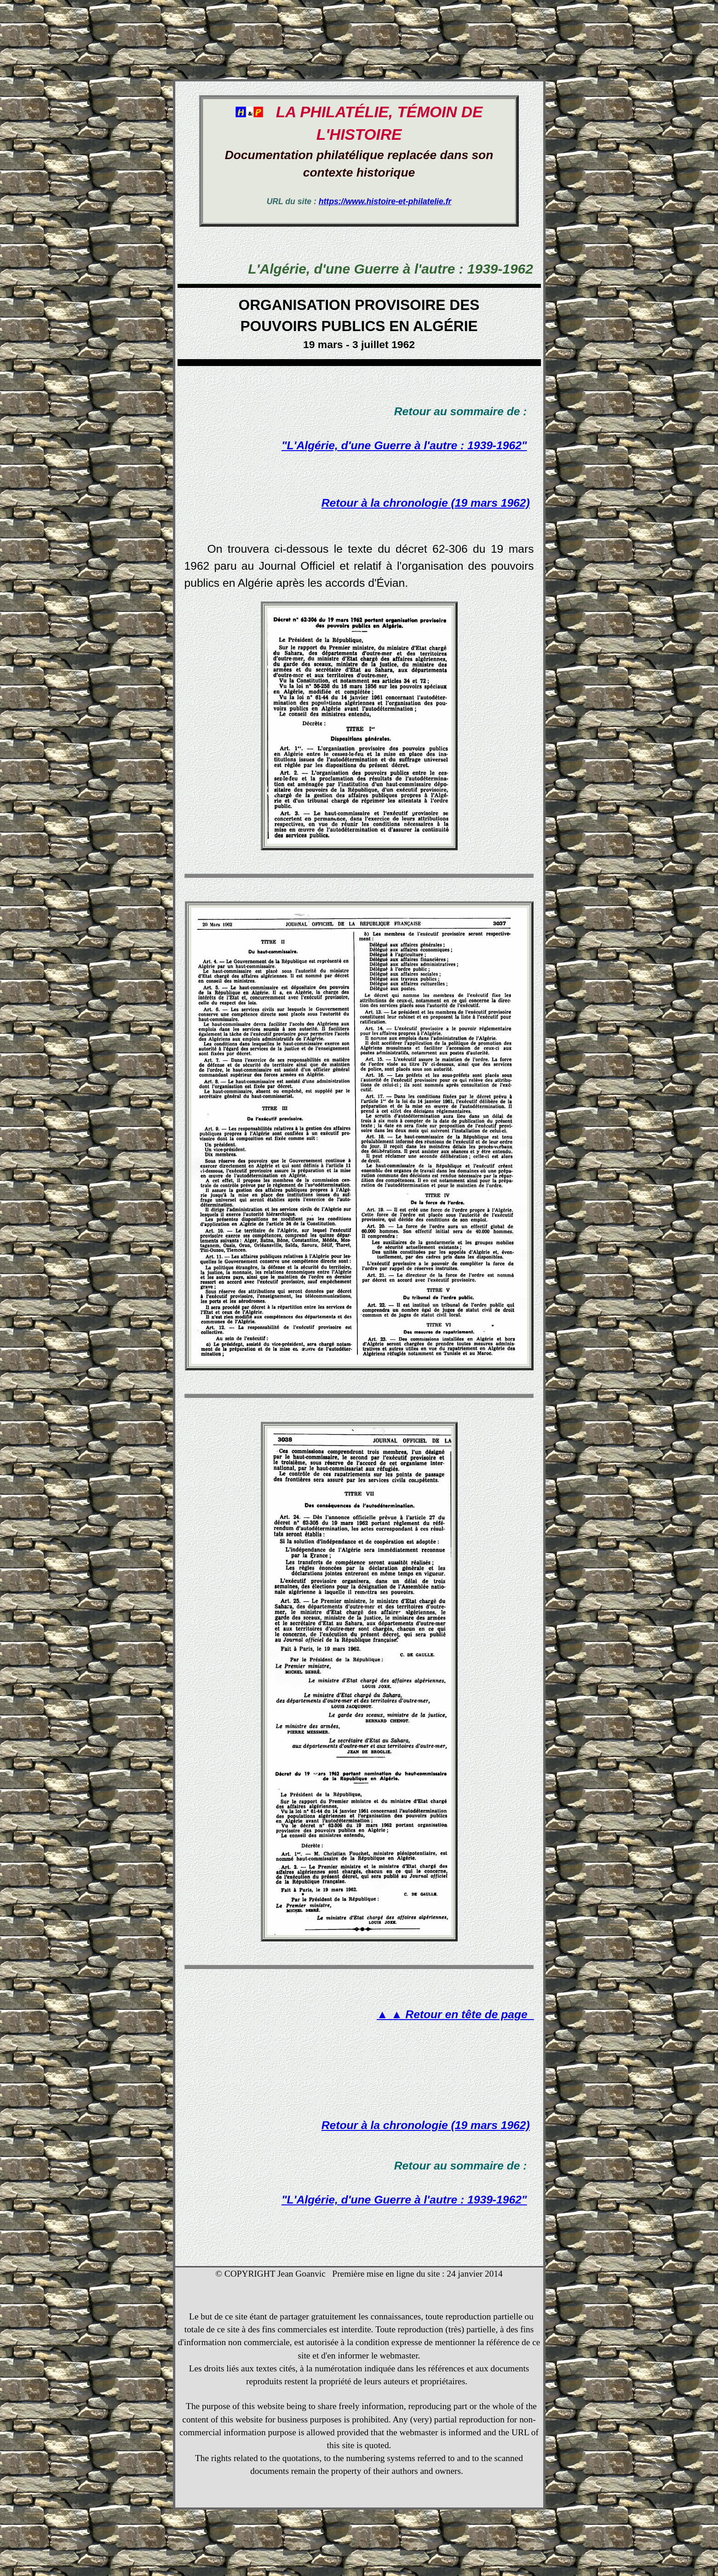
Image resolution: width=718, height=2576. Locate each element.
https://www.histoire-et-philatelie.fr (385, 201)
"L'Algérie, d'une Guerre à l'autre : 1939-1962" (404, 445)
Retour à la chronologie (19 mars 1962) (426, 503)
